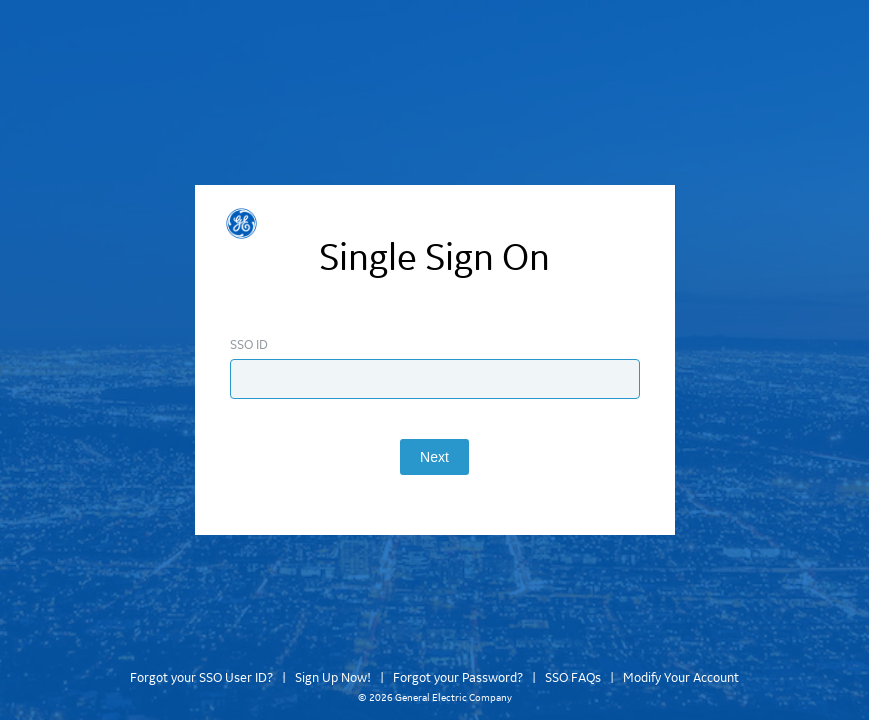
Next (434, 457)
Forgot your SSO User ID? (201, 678)
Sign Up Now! (333, 678)
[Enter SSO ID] (435, 379)
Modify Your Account (681, 678)
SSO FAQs (573, 678)
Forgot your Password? (458, 678)
